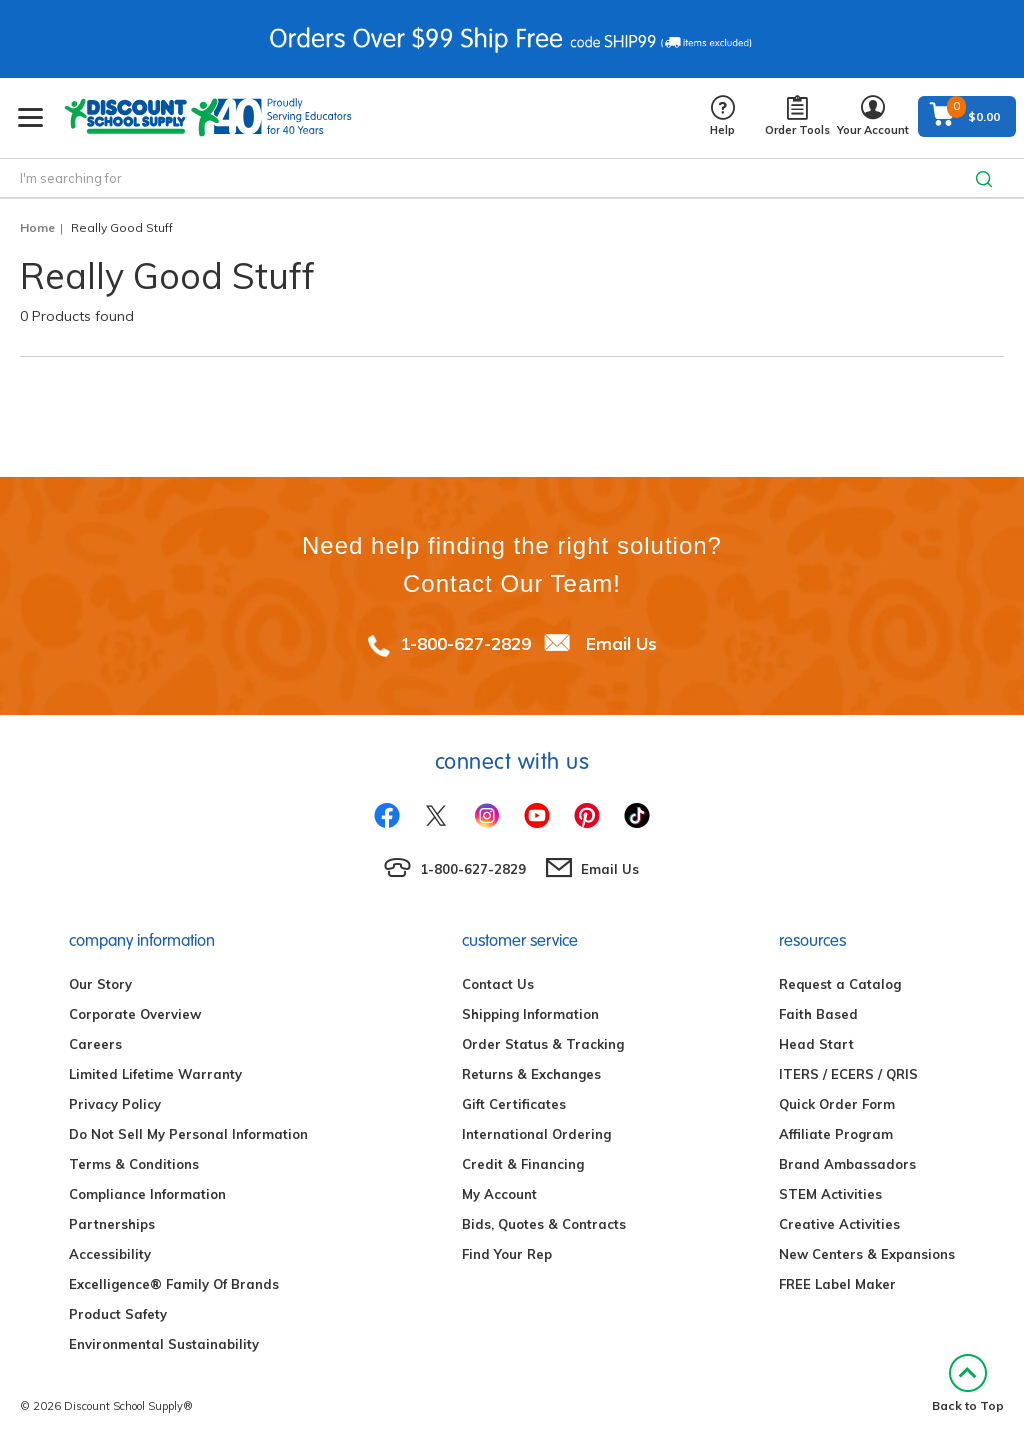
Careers (95, 1044)
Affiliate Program (836, 1134)
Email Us (621, 643)
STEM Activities (830, 1194)
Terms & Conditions (134, 1164)
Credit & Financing (523, 1164)
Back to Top (968, 1383)
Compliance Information (147, 1194)
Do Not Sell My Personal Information (188, 1134)
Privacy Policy (115, 1104)
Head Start (816, 1044)
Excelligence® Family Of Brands (174, 1284)
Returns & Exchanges (531, 1074)
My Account (499, 1194)
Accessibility (110, 1254)
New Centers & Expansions (867, 1254)
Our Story (100, 984)
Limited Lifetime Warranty (155, 1074)
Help (722, 116)
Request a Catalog (840, 984)
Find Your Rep (507, 1254)
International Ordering (536, 1134)
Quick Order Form (837, 1104)
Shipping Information (530, 1014)
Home (37, 227)
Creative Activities (839, 1224)
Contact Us (498, 984)
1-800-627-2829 (465, 643)
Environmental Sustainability (164, 1344)
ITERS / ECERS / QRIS (848, 1074)
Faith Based (818, 1014)
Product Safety (118, 1314)
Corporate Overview (135, 1014)
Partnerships (112, 1224)
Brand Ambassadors (847, 1164)
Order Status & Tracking (543, 1044)
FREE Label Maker (837, 1284)
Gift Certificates (514, 1104)
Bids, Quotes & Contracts (544, 1224)
